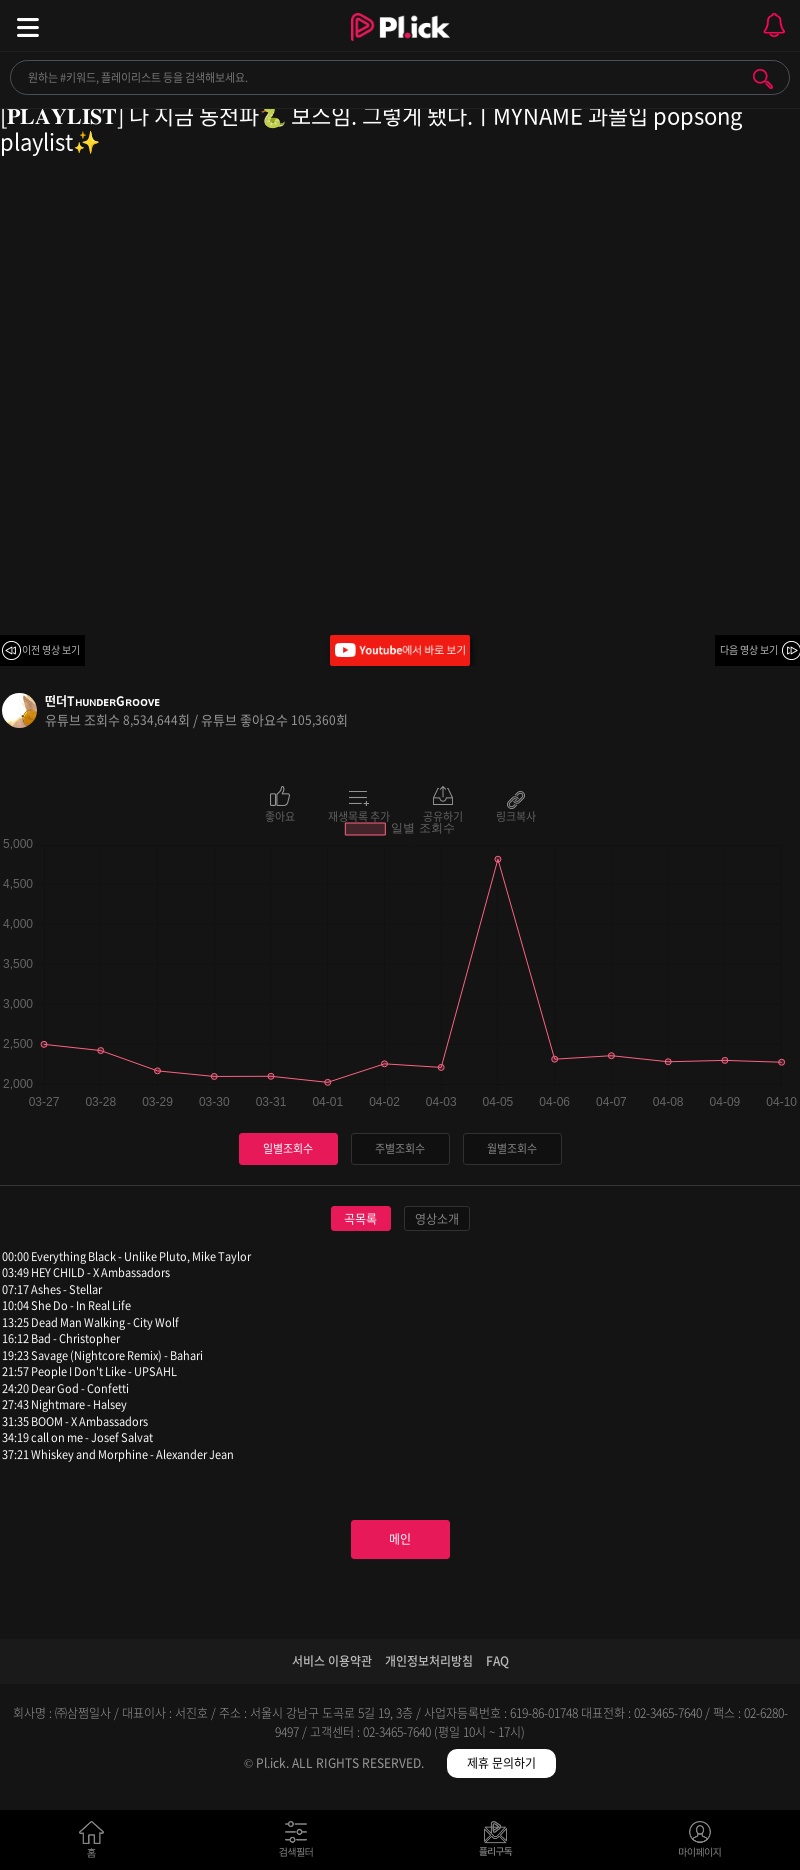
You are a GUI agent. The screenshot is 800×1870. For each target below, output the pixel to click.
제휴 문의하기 (501, 1763)
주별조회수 (400, 1148)
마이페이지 (700, 1843)
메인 (400, 1539)
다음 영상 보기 (749, 649)
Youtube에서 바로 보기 (400, 650)
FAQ (497, 1661)
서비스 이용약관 (332, 1661)
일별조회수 (288, 1148)
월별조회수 (512, 1148)
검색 (763, 79)
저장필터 (500, 1843)
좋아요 (280, 815)
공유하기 (443, 815)
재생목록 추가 (359, 815)
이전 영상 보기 (51, 649)
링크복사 (516, 815)
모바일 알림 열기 (774, 25)
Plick (400, 45)
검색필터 (300, 1843)
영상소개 (437, 1219)
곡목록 (360, 1219)
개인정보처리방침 (429, 1661)
